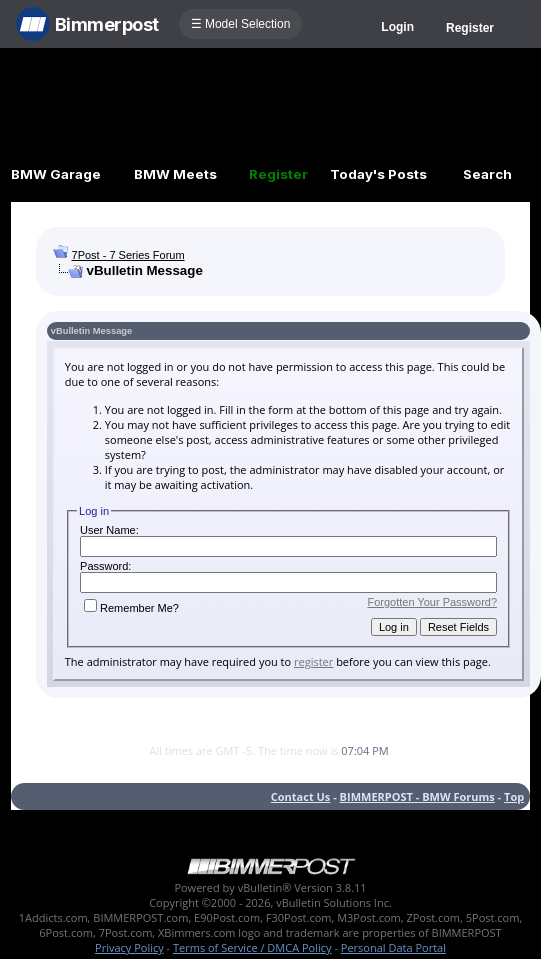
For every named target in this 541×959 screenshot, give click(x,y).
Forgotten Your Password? (432, 602)
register (313, 661)
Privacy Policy (129, 947)
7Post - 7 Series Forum (128, 255)
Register (470, 28)
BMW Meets (175, 174)
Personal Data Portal (393, 947)
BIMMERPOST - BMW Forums (417, 796)
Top (514, 796)
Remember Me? (131, 608)
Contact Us (301, 796)
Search (487, 174)
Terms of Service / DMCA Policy (252, 947)
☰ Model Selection (241, 24)
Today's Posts (378, 174)
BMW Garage (56, 174)
